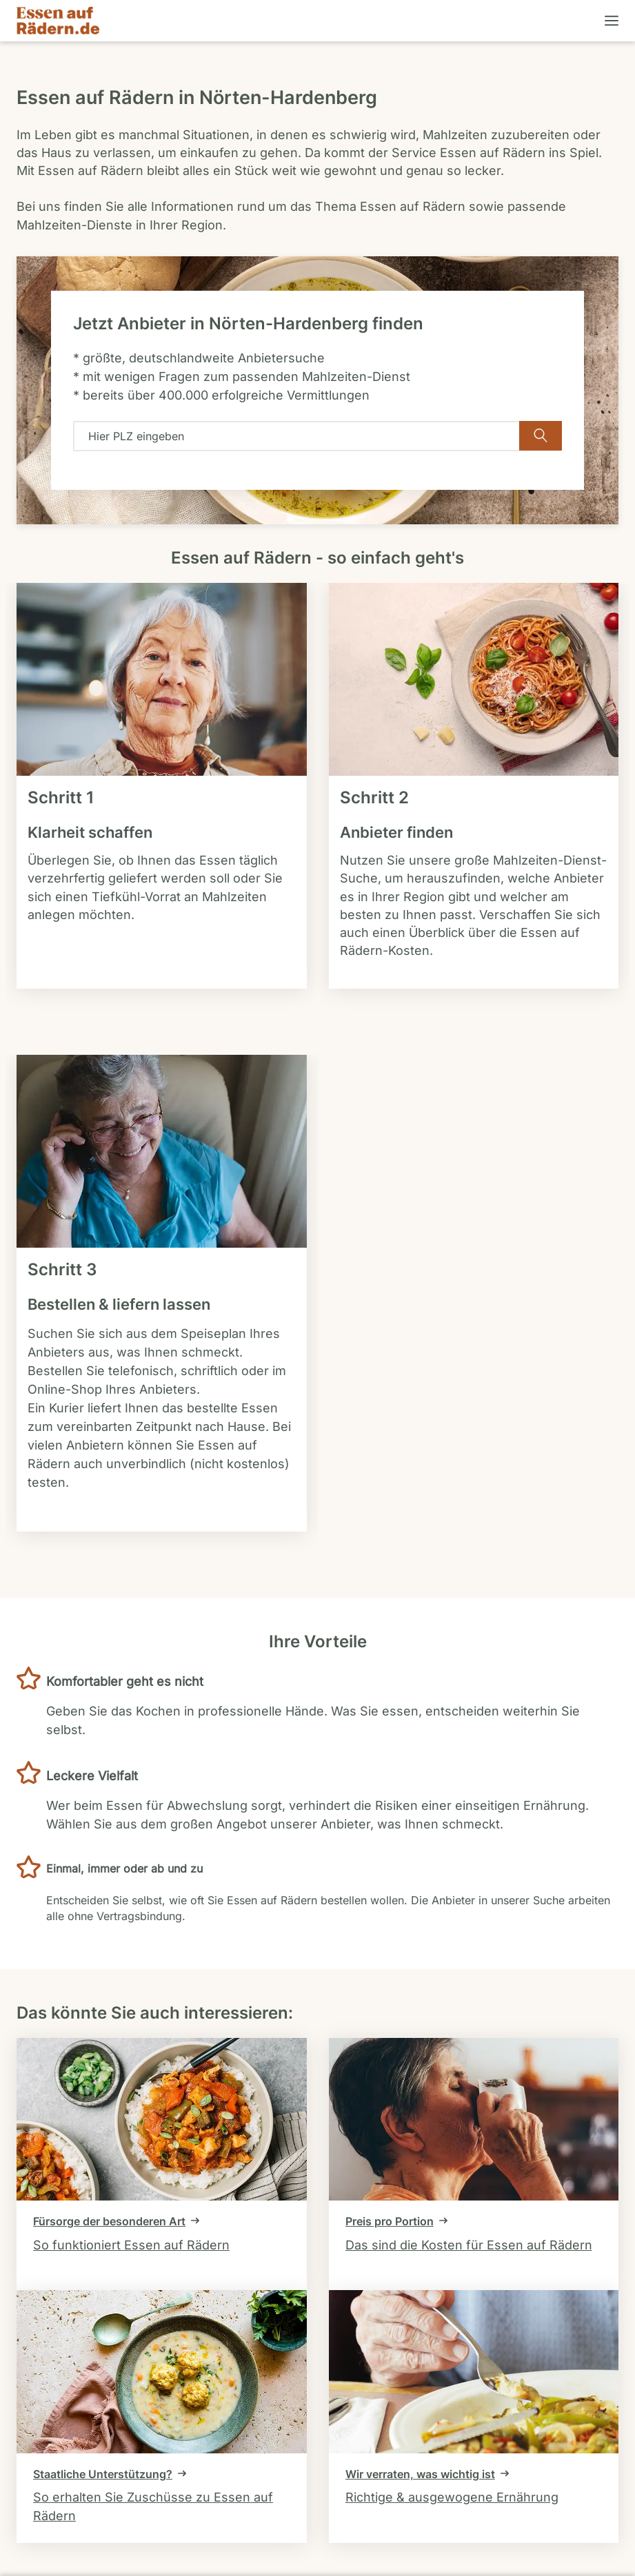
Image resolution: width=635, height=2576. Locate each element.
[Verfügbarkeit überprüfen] (540, 436)
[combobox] (296, 436)
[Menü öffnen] (610, 20)
